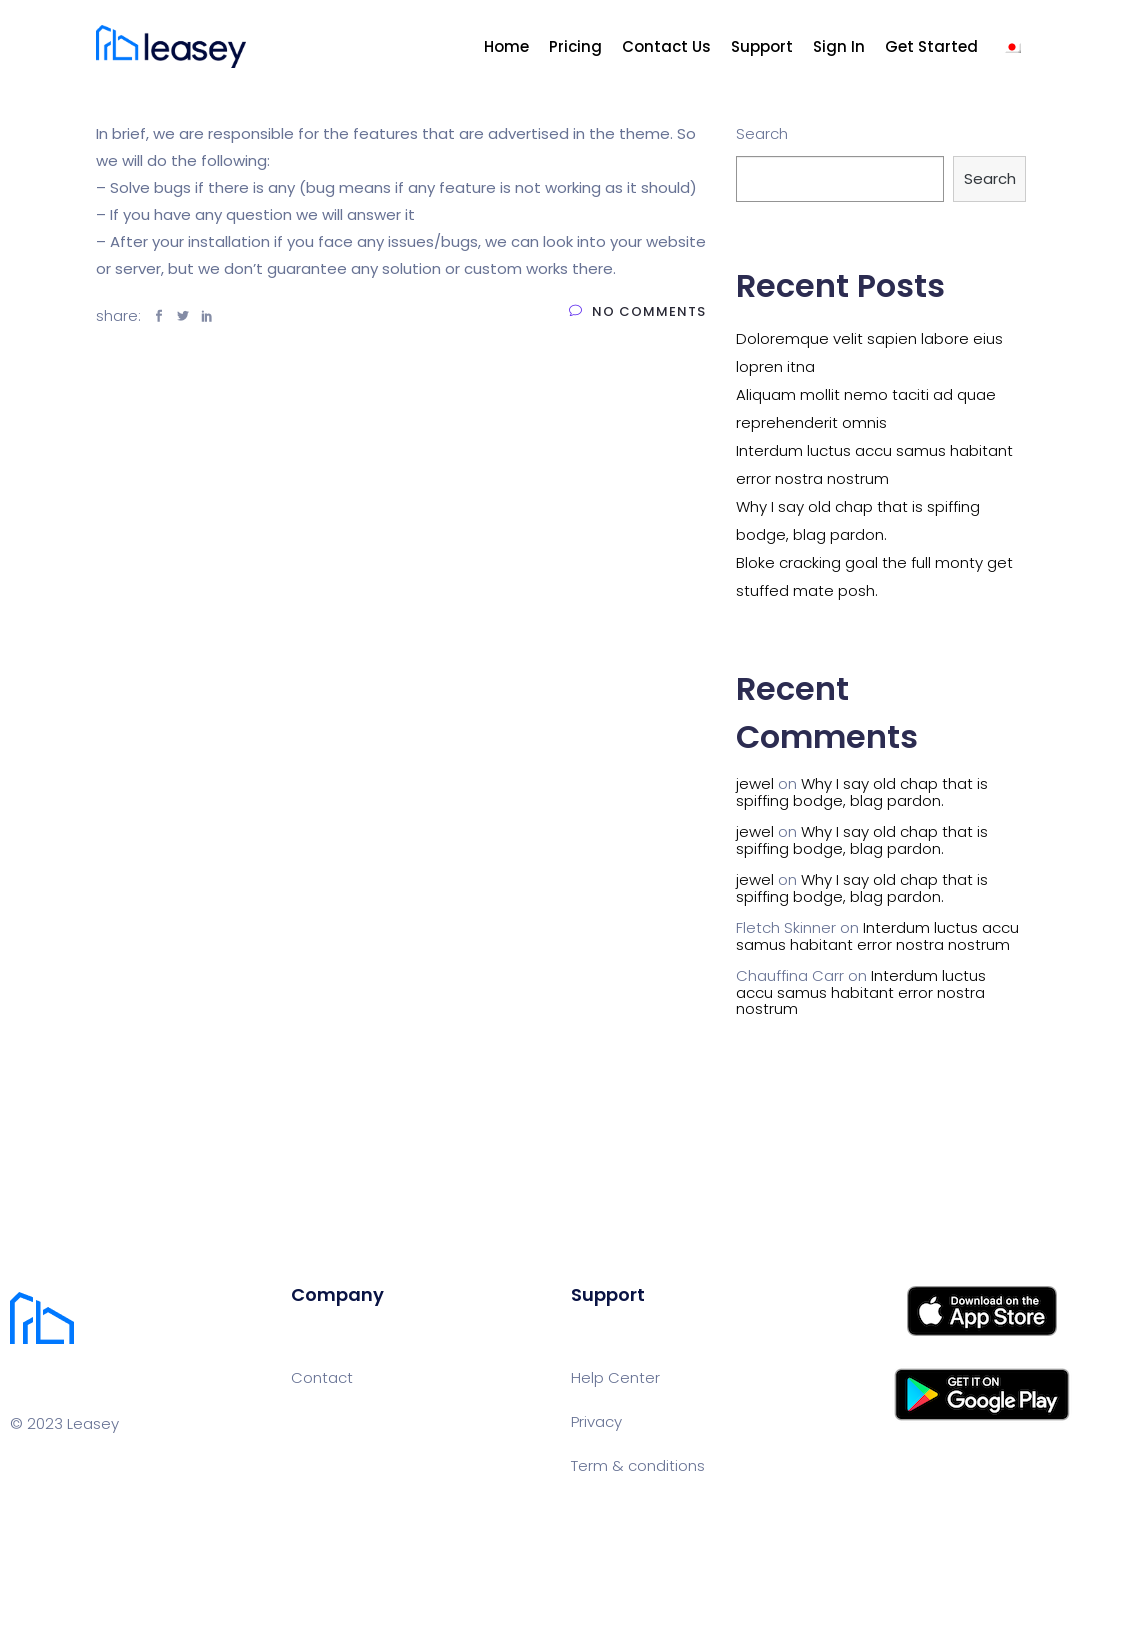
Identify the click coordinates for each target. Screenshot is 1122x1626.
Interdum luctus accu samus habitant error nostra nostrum (877, 936)
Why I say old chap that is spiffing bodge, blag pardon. (862, 792)
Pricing (575, 46)
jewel (755, 783)
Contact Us (666, 46)
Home (506, 46)
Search (762, 133)
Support (762, 46)
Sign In (839, 46)
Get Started (931, 46)
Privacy (596, 1421)
